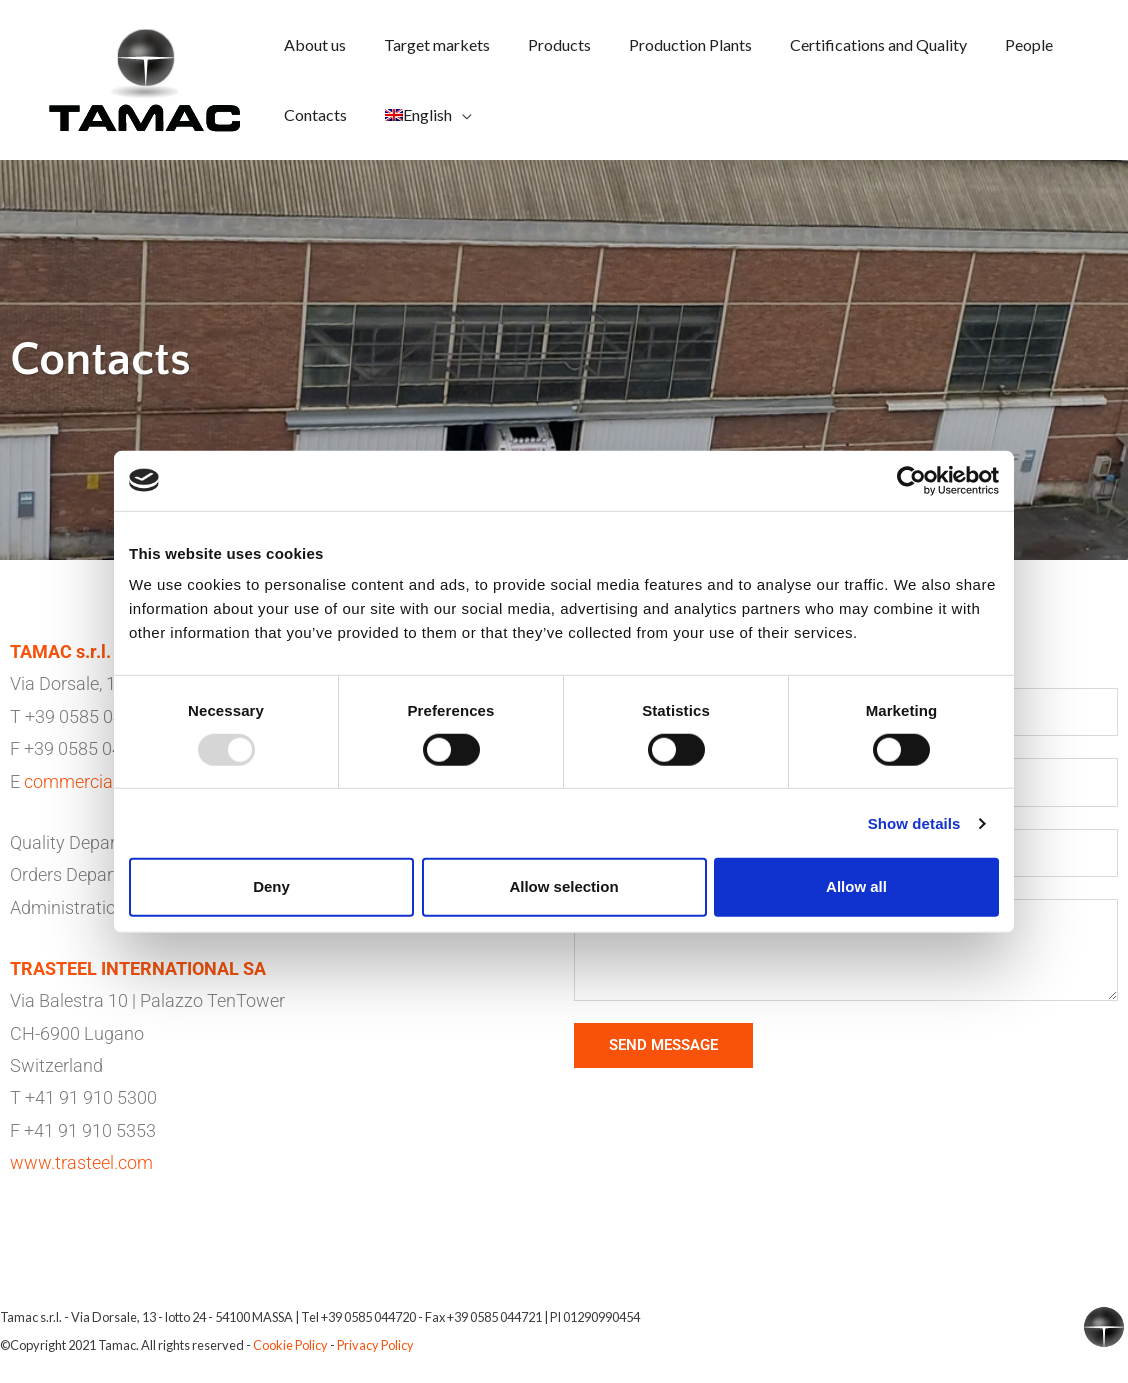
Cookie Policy (290, 1345)
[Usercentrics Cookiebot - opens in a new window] (911, 480)
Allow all (856, 886)
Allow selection (563, 886)
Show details (914, 823)
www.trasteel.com (81, 1162)
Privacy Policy (375, 1345)
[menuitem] (419, 115)
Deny (271, 886)
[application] (453, 114)
